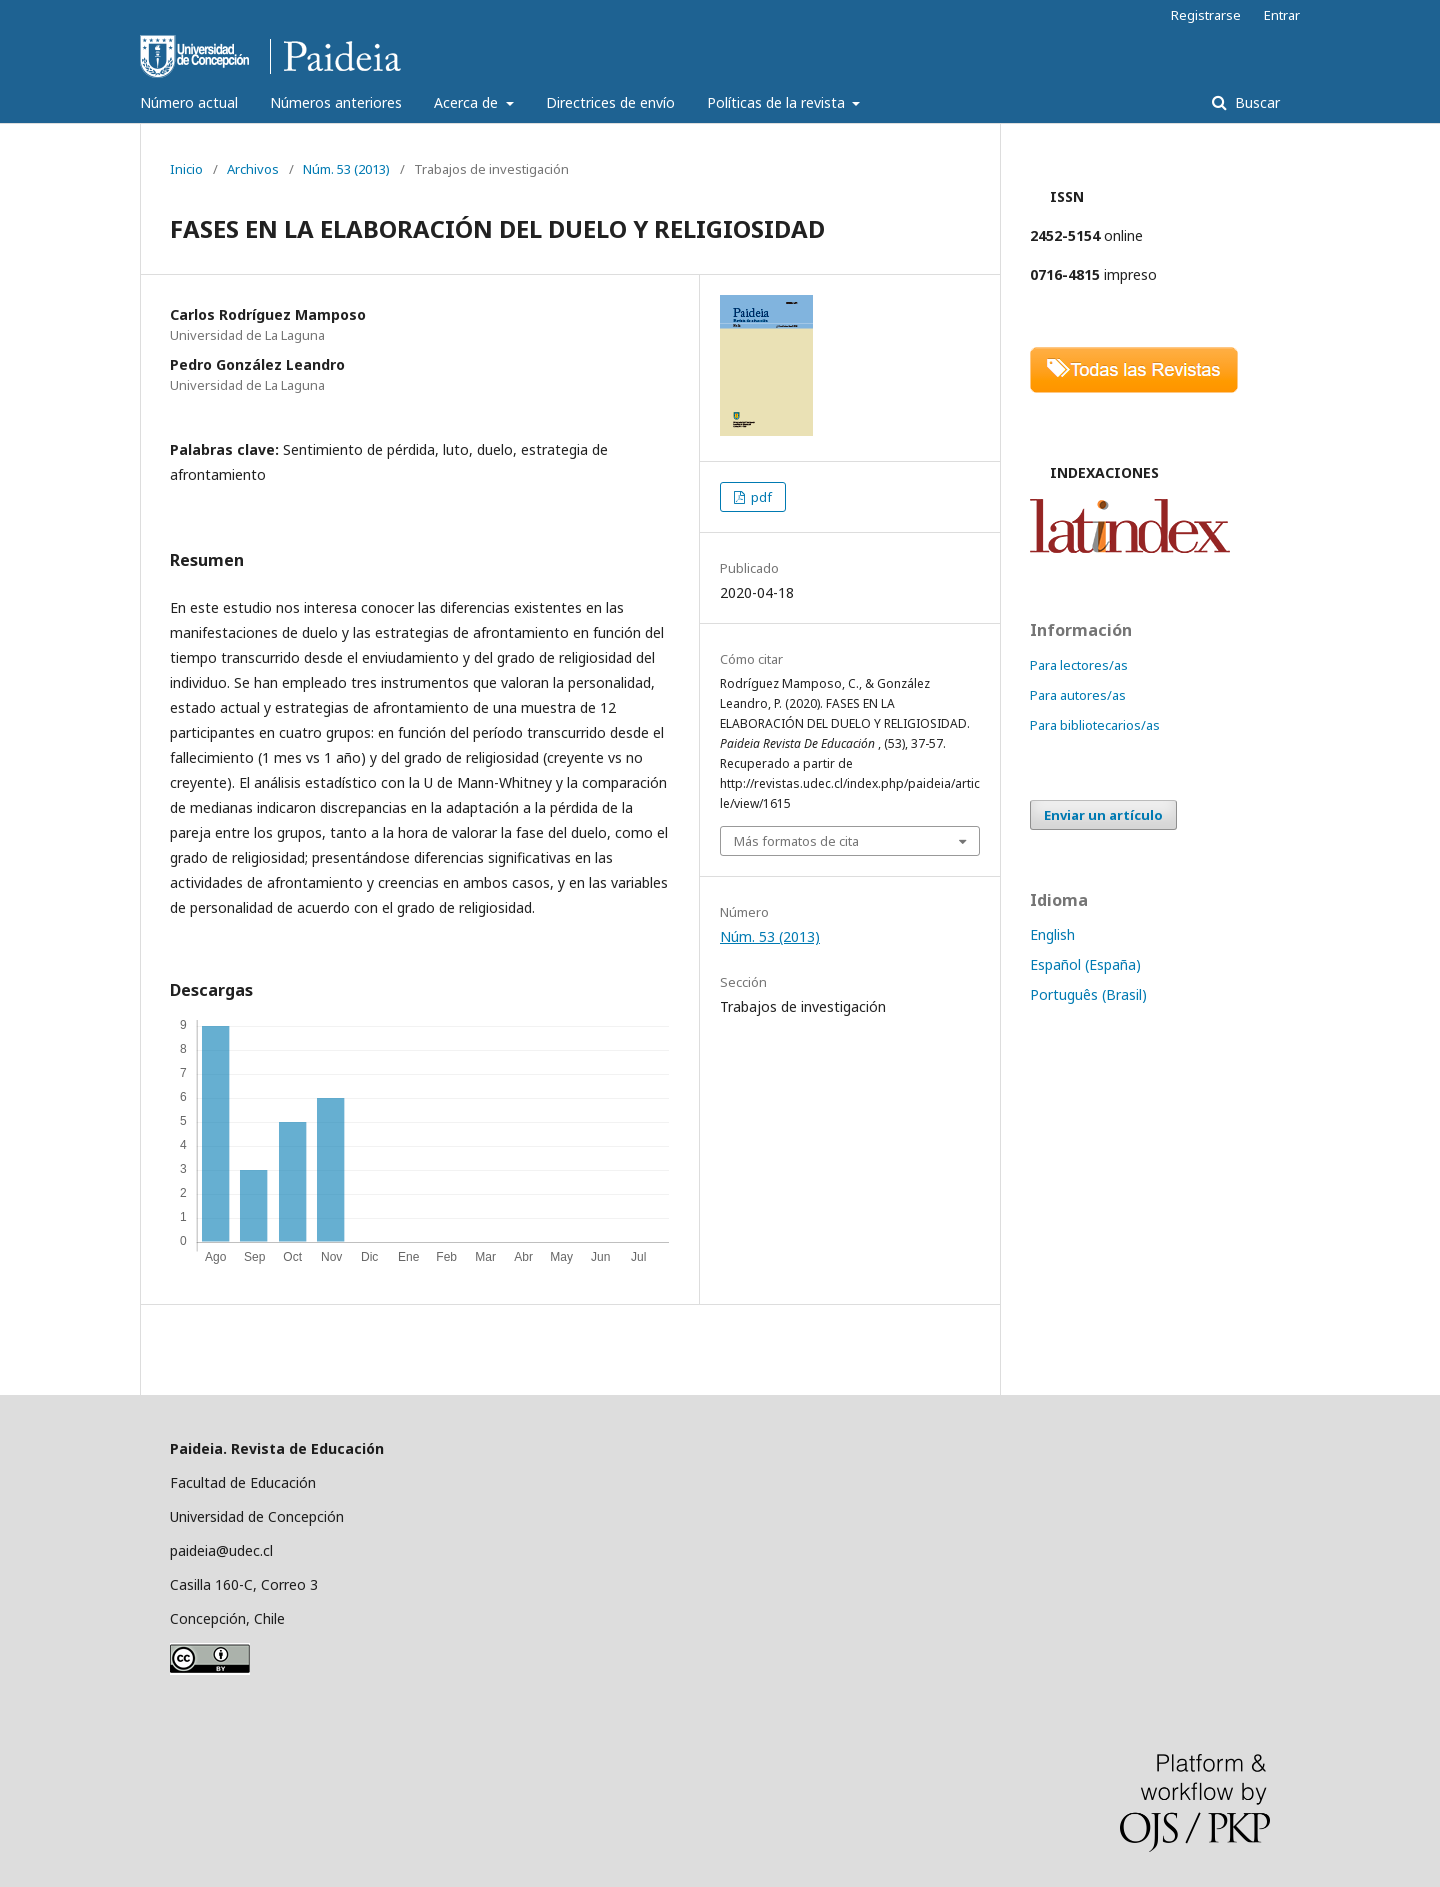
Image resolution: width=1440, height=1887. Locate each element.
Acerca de (468, 102)
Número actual (189, 102)
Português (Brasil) (1088, 994)
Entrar (1282, 15)
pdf (760, 497)
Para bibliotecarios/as (1095, 725)
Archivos (253, 169)
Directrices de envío (610, 102)
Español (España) (1085, 964)
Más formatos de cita (796, 841)
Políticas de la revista (778, 102)
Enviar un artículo (1103, 815)
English (1052, 934)
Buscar (1255, 102)
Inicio (186, 169)
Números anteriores (336, 102)
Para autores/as (1078, 695)
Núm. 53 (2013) (346, 169)
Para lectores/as (1079, 665)
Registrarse (1206, 15)
